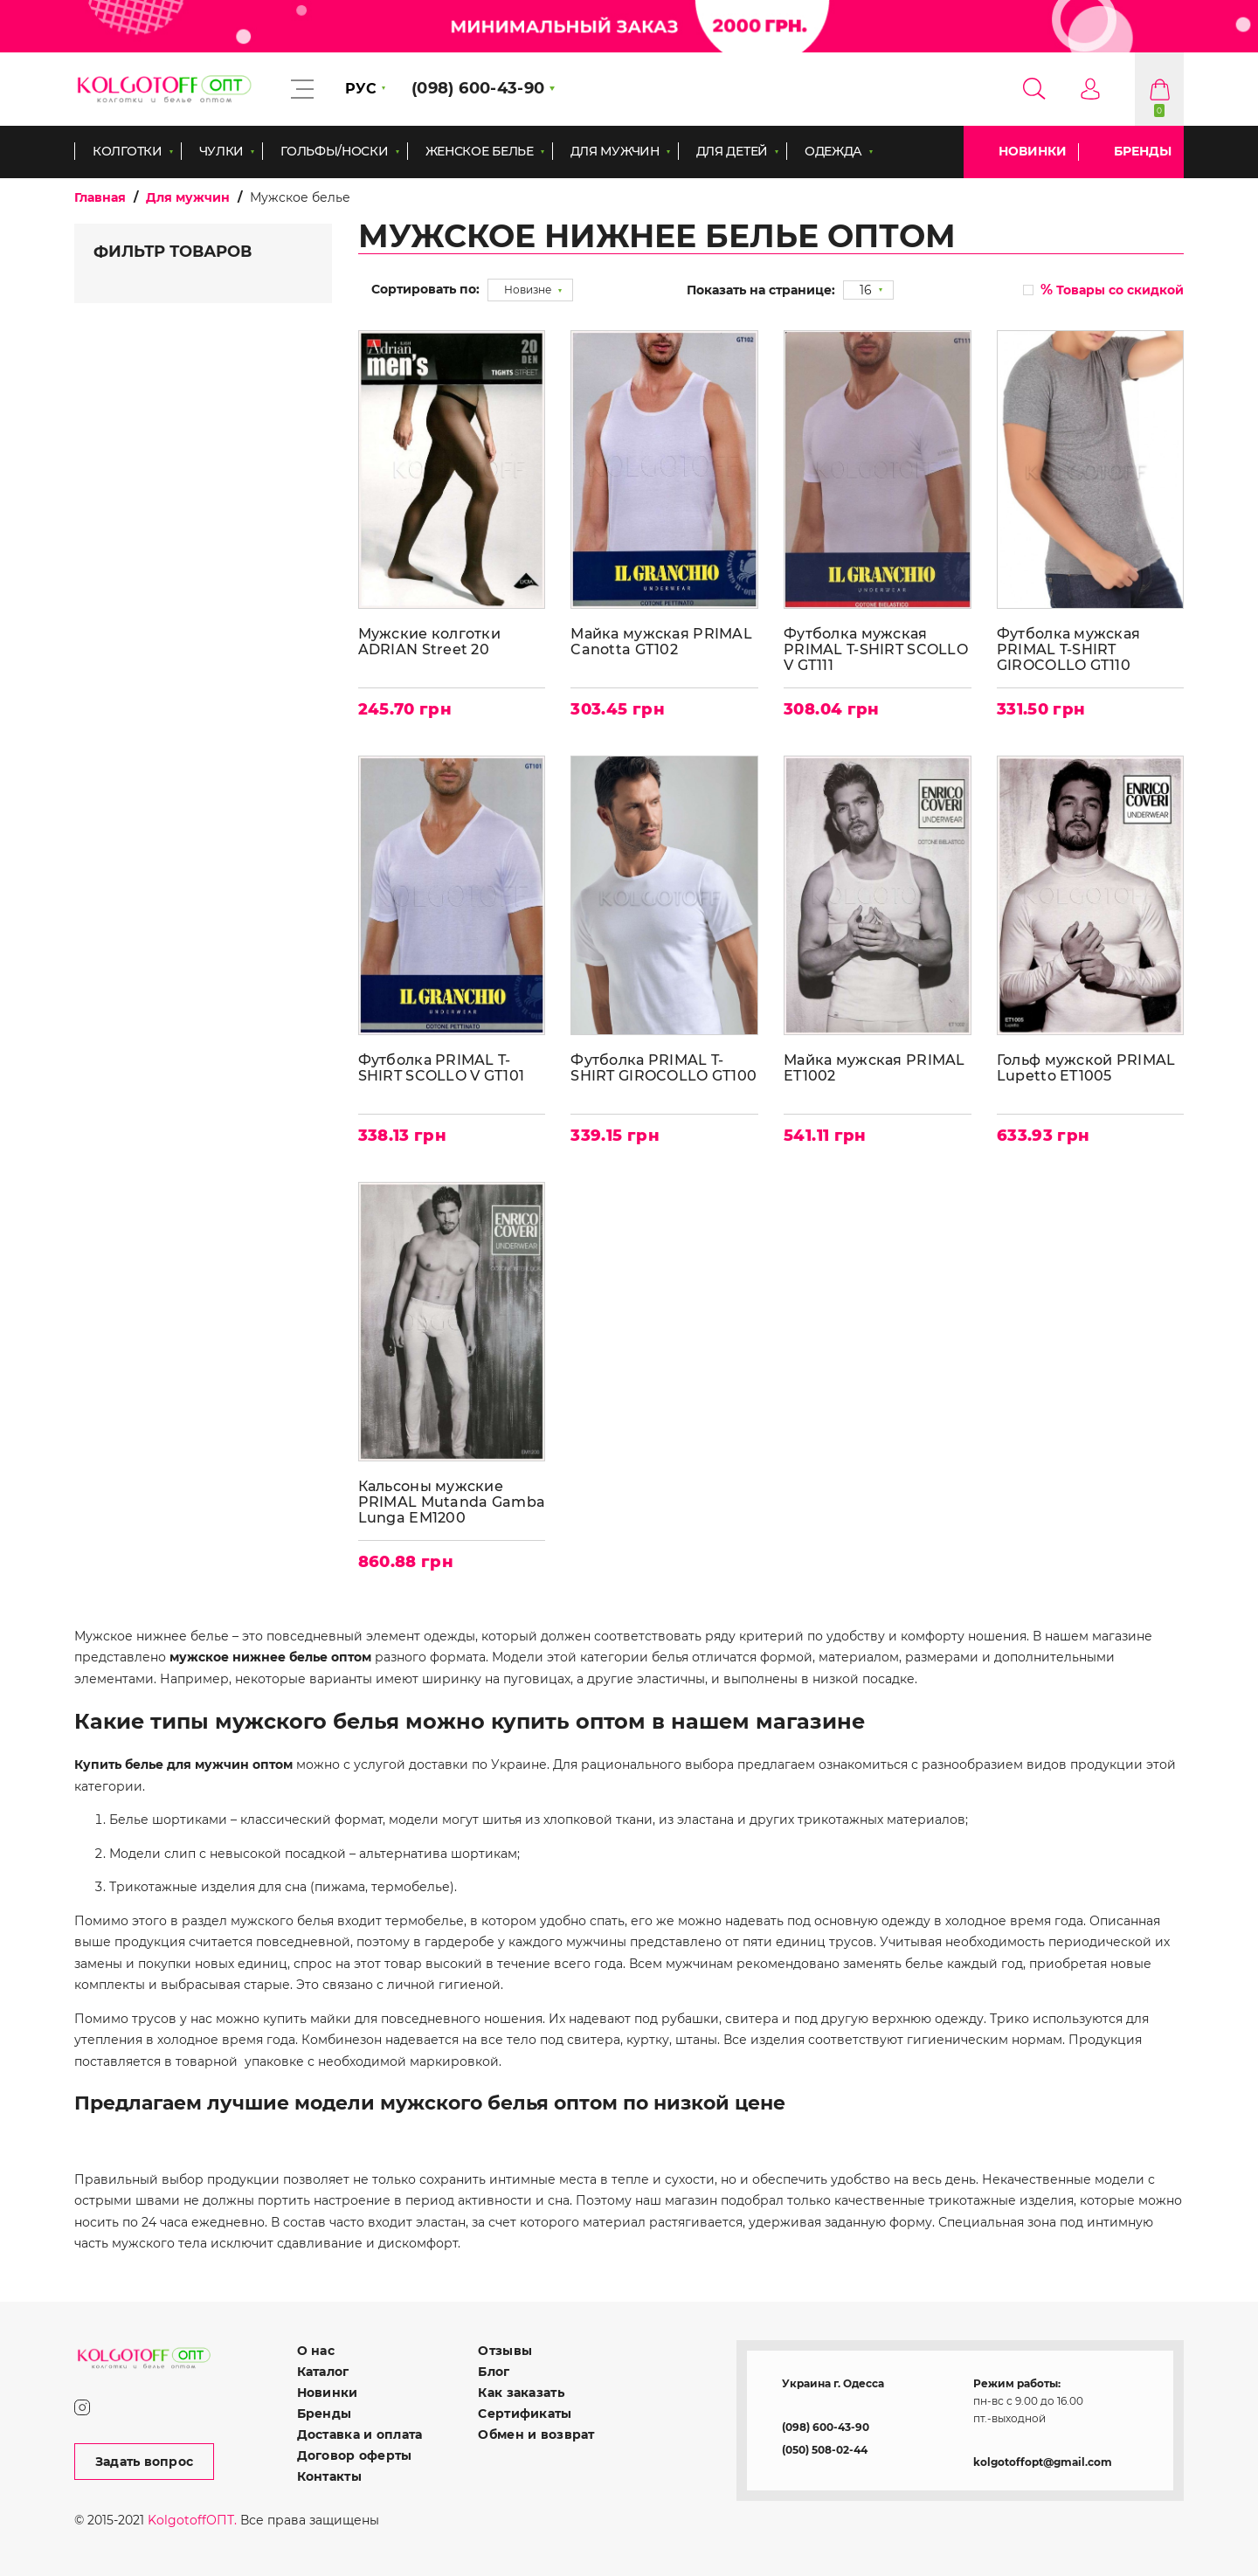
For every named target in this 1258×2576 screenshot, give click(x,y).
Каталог (323, 2370)
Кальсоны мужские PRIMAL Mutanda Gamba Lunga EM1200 (440, 1500)
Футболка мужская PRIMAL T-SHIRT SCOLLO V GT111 (877, 649)
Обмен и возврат (536, 2433)
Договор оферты (354, 2454)
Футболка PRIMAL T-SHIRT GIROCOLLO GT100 (664, 1067)
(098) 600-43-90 (825, 2425)
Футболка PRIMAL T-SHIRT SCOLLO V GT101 (441, 1067)
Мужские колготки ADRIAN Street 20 (429, 641)
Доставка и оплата (360, 2433)
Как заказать (520, 2391)
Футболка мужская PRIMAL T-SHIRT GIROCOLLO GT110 (1068, 649)
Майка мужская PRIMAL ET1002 (875, 1067)
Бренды (1143, 151)
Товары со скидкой (1112, 289)
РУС (361, 88)
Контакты (329, 2475)
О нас (316, 2349)
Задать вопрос (144, 2460)
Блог (493, 2370)
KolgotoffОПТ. (192, 2518)
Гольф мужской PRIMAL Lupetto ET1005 (1086, 1067)
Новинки (1033, 151)
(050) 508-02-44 (824, 2448)
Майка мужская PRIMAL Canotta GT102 (662, 641)
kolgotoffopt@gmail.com (1042, 2460)
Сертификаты (524, 2412)
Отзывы (505, 2349)
